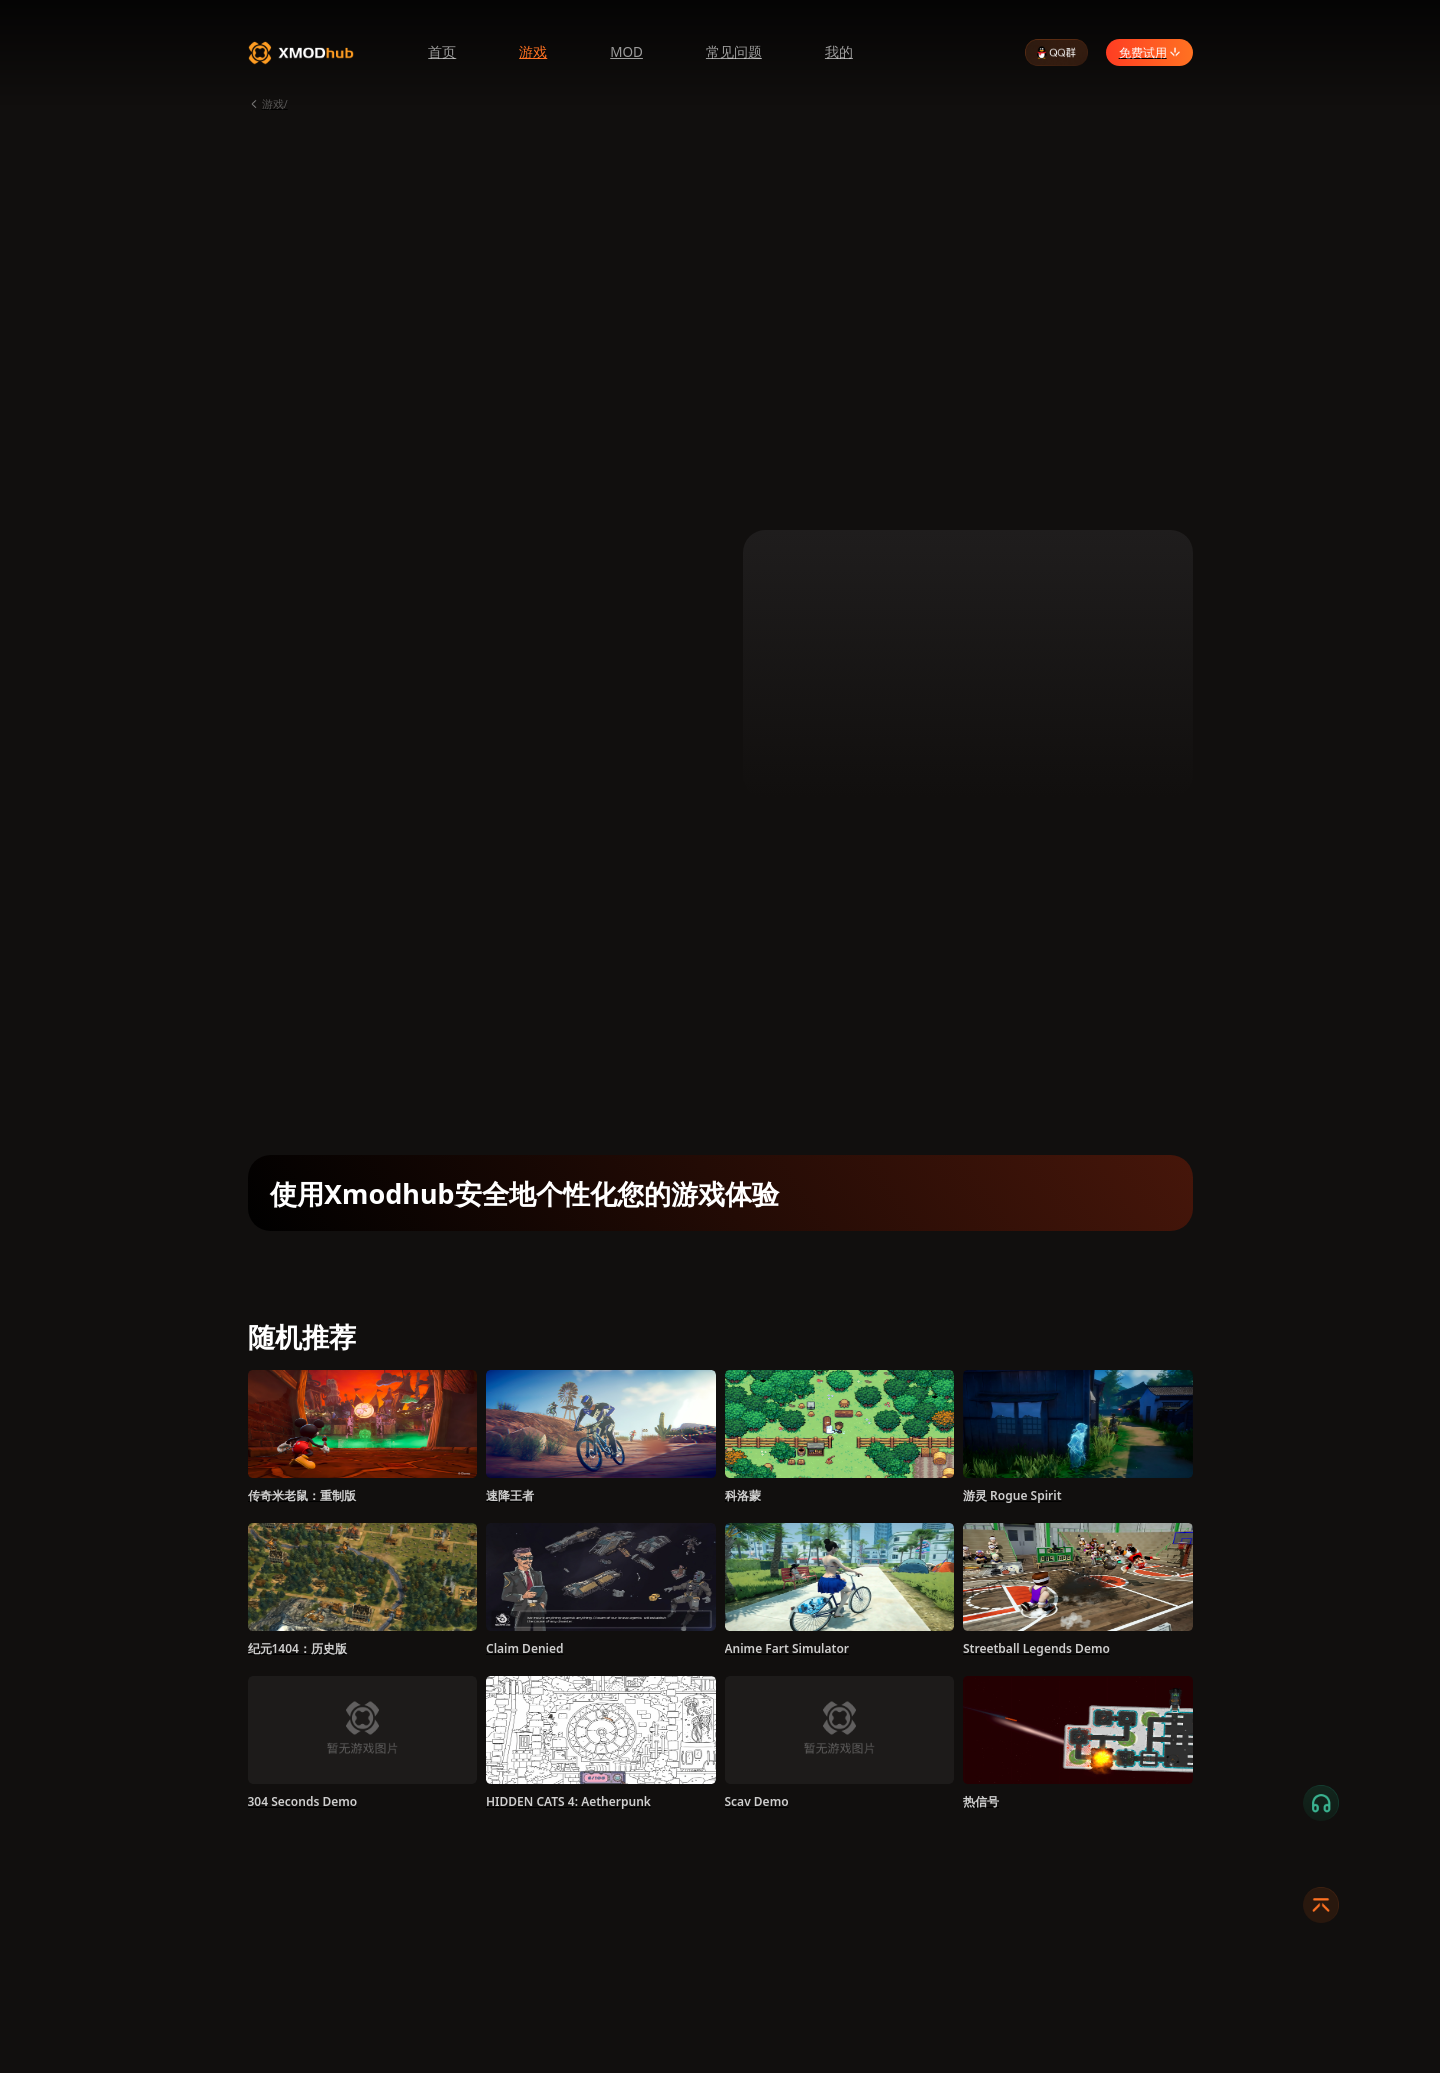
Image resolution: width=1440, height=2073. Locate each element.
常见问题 (734, 52)
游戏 (533, 52)
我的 (839, 52)
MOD (626, 52)
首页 (442, 52)
